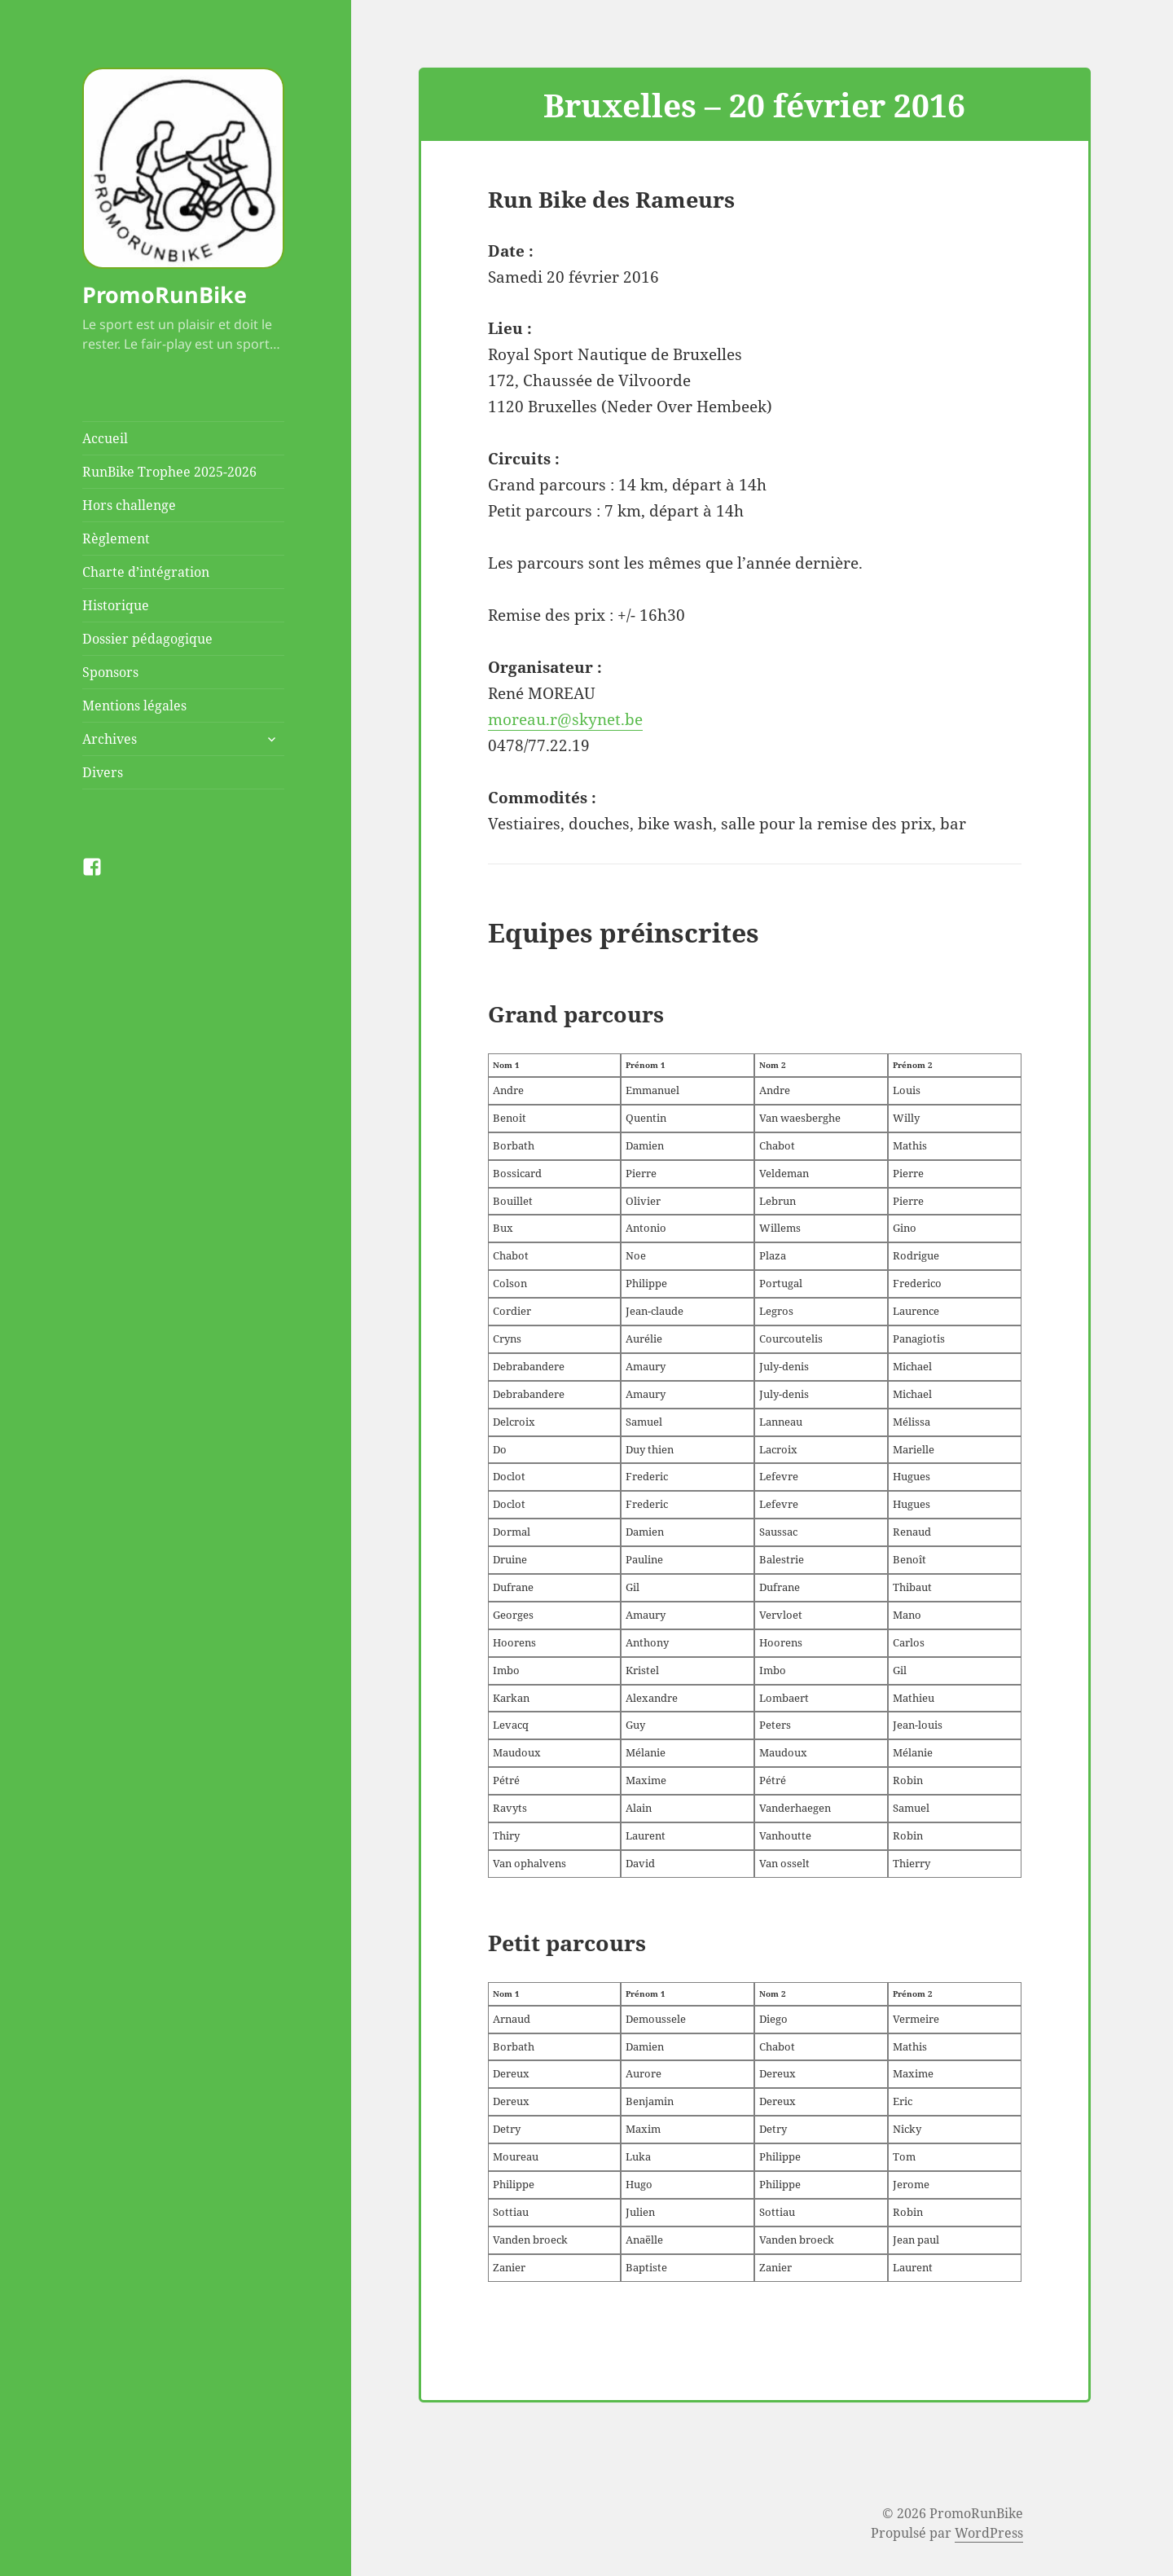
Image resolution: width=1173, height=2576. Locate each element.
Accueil (105, 438)
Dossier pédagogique (147, 639)
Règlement (116, 538)
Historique (115, 605)
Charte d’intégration (145, 572)
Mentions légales (134, 705)
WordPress (989, 2533)
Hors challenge (129, 505)
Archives (109, 739)
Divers (102, 772)
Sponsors (110, 672)
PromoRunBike (164, 294)
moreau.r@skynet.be (565, 719)
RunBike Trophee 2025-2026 (169, 472)
